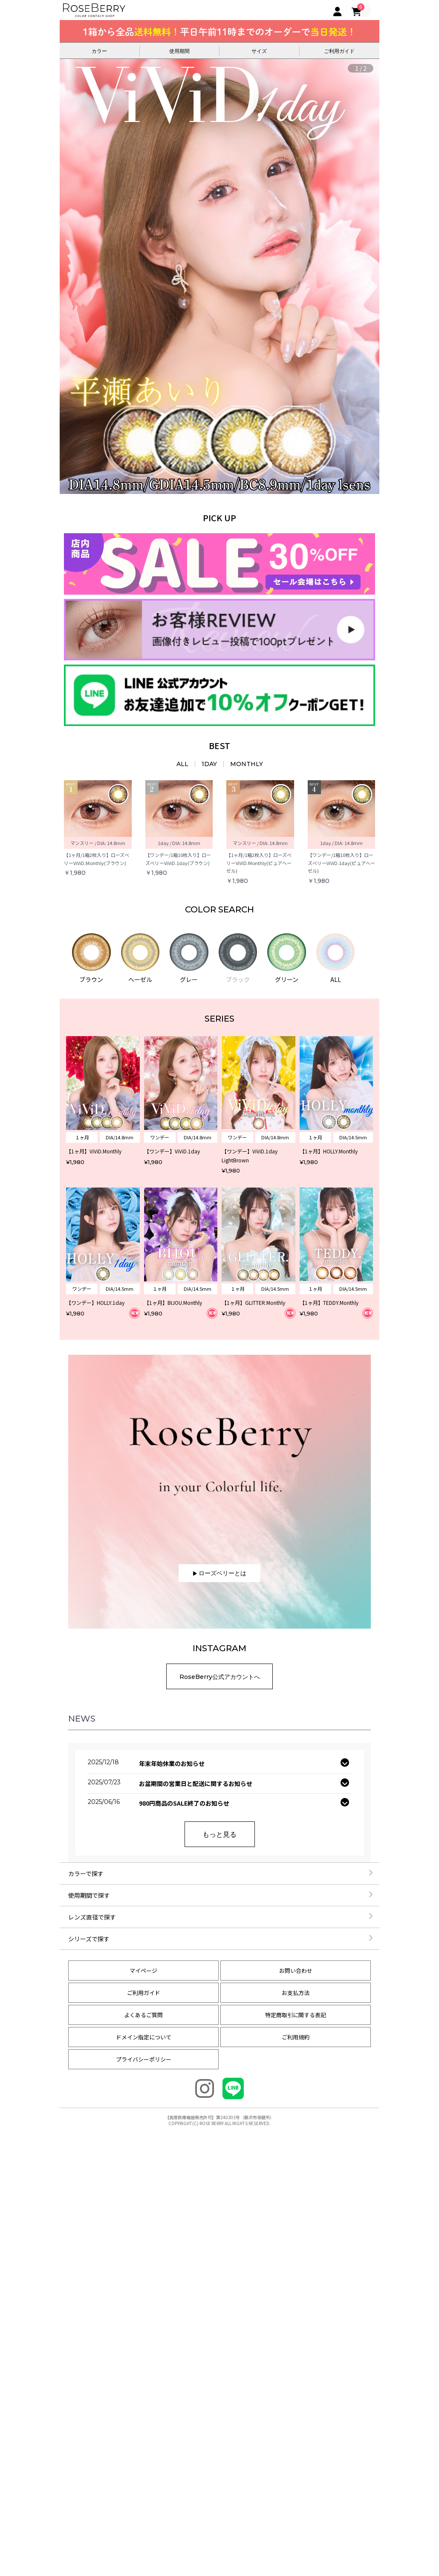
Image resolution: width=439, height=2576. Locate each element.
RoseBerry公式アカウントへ (219, 1677)
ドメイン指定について (143, 2037)
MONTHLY (246, 764)
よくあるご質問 (143, 2015)
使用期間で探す (220, 1895)
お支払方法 (295, 1993)
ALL (182, 764)
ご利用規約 (295, 2037)
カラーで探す (220, 1873)
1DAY (209, 764)
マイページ (143, 1970)
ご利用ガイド (143, 1993)
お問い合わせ (295, 1970)
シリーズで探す (220, 1938)
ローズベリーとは (219, 1573)
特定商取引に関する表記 (295, 2015)
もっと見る (219, 1834)
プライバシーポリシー (143, 2059)
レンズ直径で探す (220, 1917)
